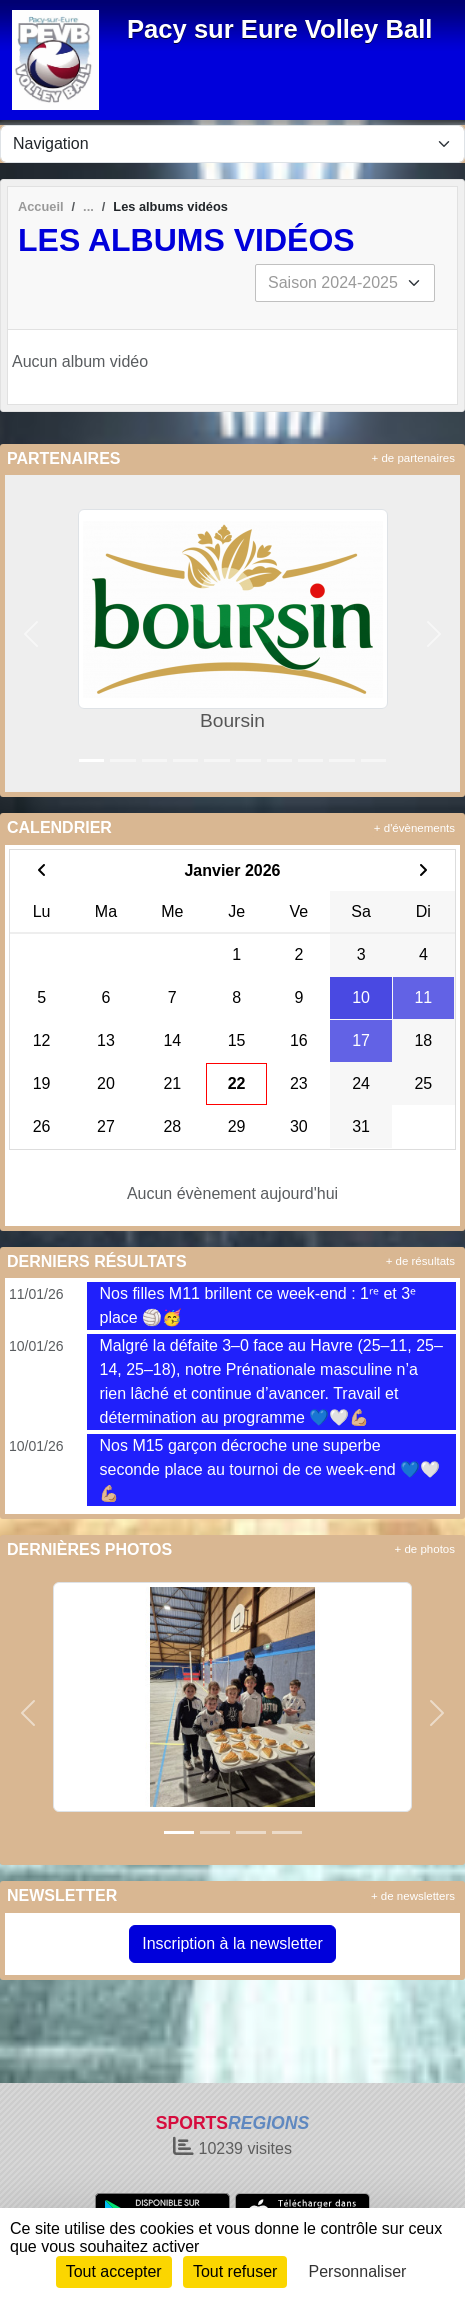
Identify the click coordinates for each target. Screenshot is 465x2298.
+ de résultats (420, 1261)
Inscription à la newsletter (232, 1943)
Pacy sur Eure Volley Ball (279, 29)
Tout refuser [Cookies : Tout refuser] (235, 2271)
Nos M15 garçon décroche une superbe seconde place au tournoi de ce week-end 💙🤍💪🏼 (269, 1469)
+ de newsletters (413, 1896)
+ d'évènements (414, 828)
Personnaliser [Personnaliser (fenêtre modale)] (358, 2271)
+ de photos (425, 1549)
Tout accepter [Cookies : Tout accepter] (114, 2271)
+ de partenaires (413, 458)
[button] (31, 633)
